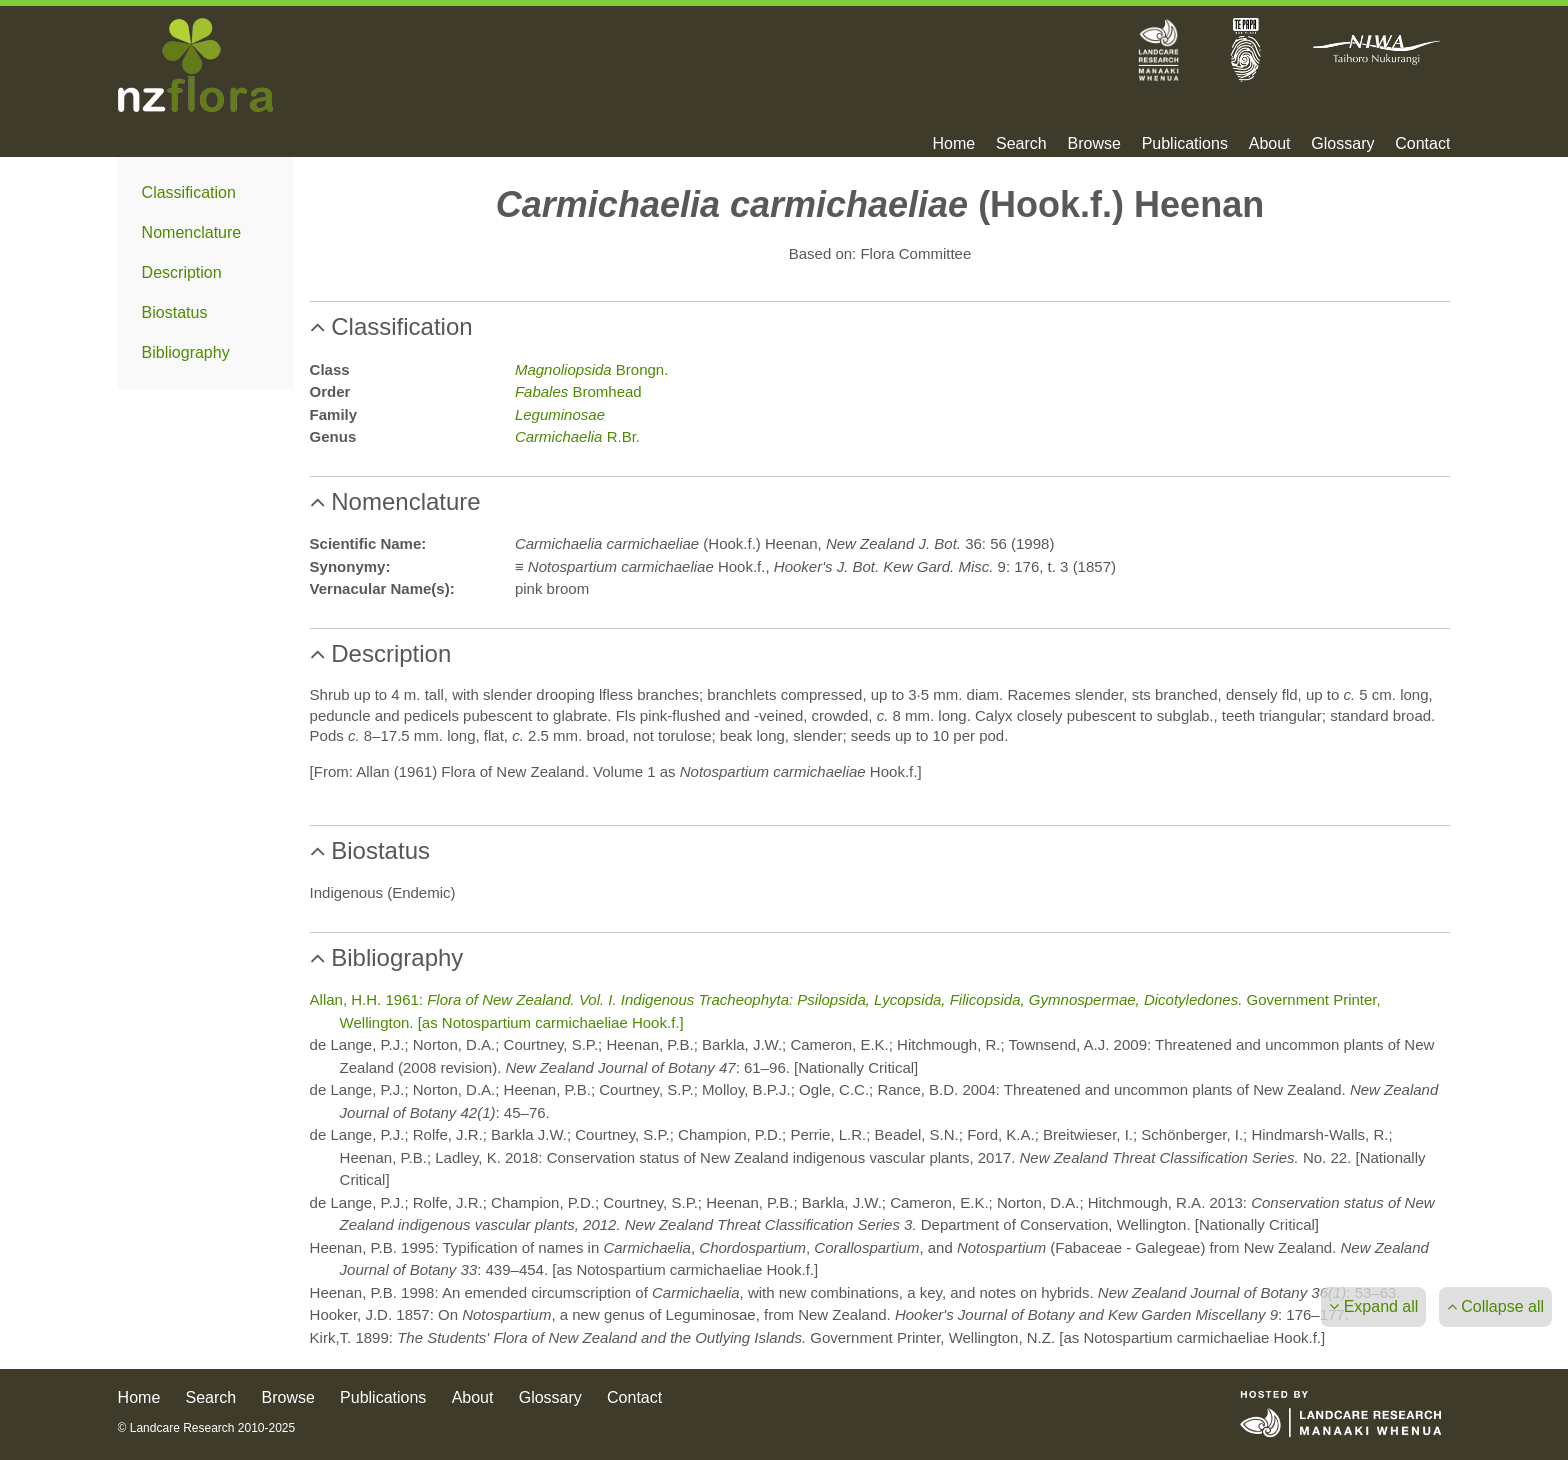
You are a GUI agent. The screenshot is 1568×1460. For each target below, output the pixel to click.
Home (954, 144)
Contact (1422, 144)
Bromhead (578, 391)
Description (182, 272)
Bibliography (186, 352)
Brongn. (591, 369)
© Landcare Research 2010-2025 (207, 1428)
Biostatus (175, 312)
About (1270, 144)
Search (1021, 144)
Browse (1093, 144)
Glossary (1342, 144)
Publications (1185, 144)
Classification (189, 192)
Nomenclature (192, 232)
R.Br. (577, 436)
